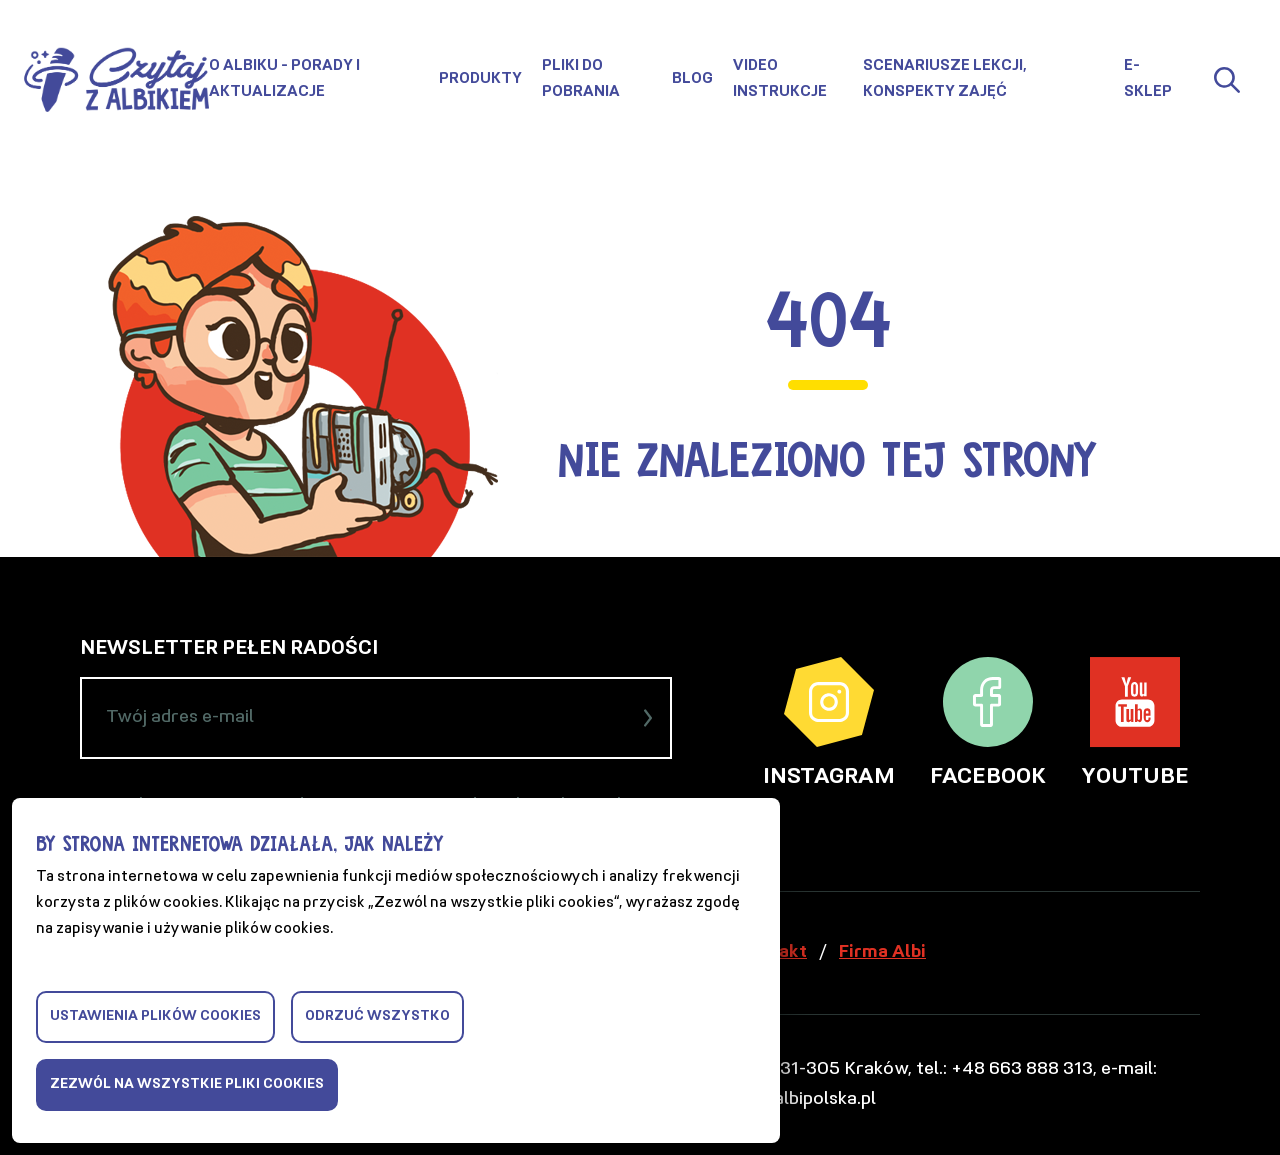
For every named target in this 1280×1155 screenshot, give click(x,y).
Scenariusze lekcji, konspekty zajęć (945, 79)
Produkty (480, 79)
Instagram (829, 723)
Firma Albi (882, 952)
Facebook (988, 723)
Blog (692, 79)
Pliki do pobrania (581, 79)
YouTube (1135, 723)
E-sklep (1148, 79)
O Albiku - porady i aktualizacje (284, 79)
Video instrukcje (780, 79)
